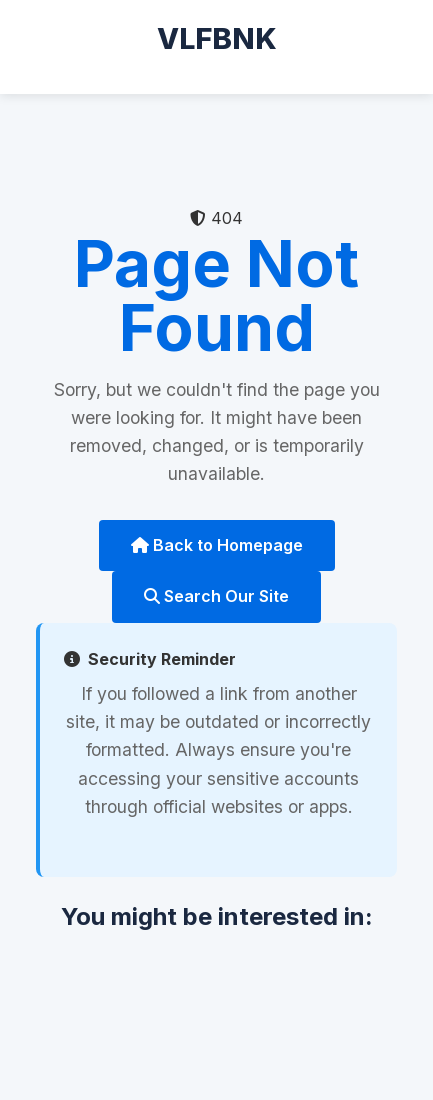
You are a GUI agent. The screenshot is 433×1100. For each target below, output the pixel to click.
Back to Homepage (217, 545)
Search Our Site (216, 596)
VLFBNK (217, 38)
